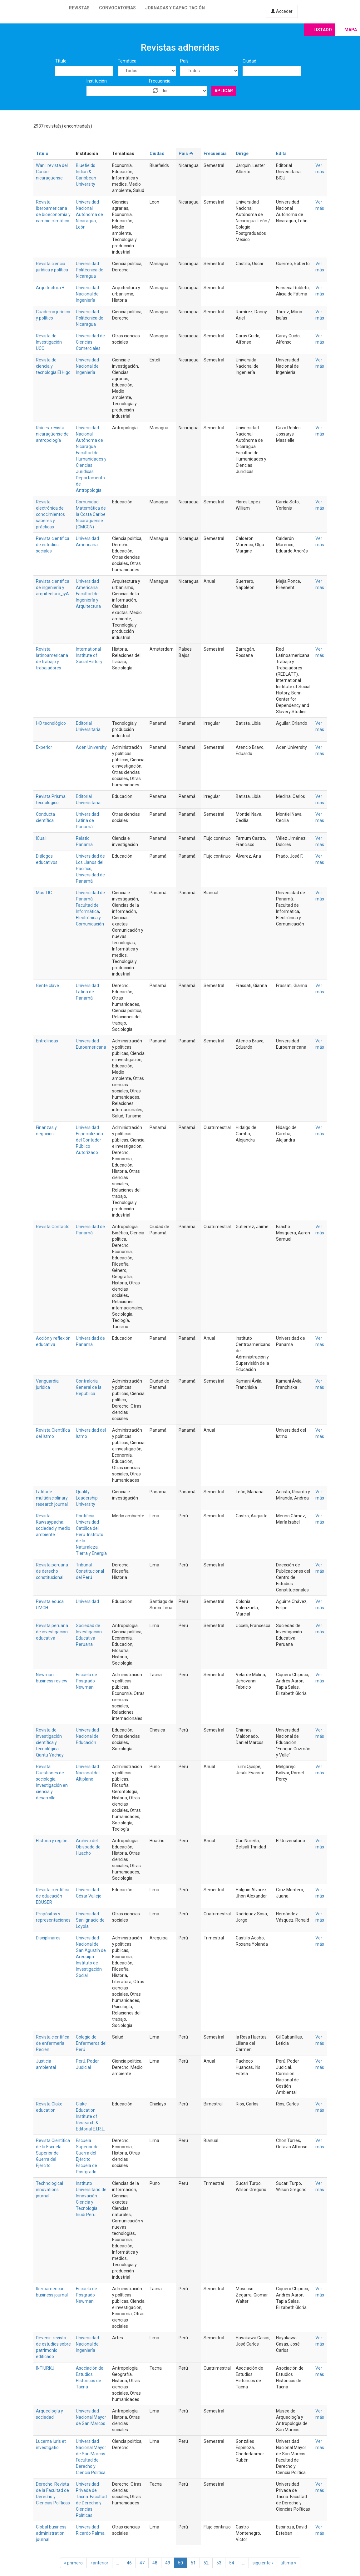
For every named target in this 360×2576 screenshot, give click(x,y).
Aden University (91, 747)
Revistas (79, 7)
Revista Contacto (53, 1226)
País (184, 60)
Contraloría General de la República (88, 1387)
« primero (73, 2562)
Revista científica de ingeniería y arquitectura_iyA (52, 587)
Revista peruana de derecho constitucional (52, 1571)
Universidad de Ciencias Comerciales (90, 342)
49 (167, 2562)
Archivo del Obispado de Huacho (88, 1847)
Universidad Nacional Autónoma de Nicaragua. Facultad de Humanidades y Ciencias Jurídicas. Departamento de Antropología (91, 459)
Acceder (282, 11)
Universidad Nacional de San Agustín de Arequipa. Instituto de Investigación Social (91, 1956)
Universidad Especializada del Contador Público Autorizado (89, 1140)
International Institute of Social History (89, 655)
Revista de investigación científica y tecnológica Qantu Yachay (50, 1742)
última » (288, 2562)
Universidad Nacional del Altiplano (88, 1773)
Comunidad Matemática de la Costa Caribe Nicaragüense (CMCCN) (91, 514)
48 (154, 2562)
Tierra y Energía (91, 1553)
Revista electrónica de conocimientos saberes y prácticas (50, 514)
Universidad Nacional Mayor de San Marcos (91, 2417)
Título (61, 60)
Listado (322, 29)
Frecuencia (159, 80)
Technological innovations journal (49, 2189)
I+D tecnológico (51, 723)
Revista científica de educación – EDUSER (52, 1896)
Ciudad (249, 60)
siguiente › (263, 2562)
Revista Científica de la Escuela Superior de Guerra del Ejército (53, 2153)
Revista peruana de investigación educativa (52, 1632)
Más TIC (44, 892)
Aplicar (224, 90)
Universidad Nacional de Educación (87, 1736)
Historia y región (51, 1840)
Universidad (87, 1601)
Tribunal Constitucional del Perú (90, 1571)
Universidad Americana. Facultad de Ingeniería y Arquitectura (88, 594)
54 (231, 2562)
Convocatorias (117, 7)
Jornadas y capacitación (175, 7)
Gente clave (47, 985)
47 (142, 2562)
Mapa (350, 29)
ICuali (41, 838)
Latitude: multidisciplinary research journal (52, 1498)
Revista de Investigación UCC (49, 342)
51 (193, 2562)
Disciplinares (48, 1937)
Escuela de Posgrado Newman (86, 1681)
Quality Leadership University (87, 1498)
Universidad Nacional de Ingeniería (87, 294)
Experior (44, 747)
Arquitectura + (50, 287)
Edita (281, 153)
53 (218, 2562)
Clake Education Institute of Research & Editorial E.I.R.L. (90, 2116)
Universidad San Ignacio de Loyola (90, 1920)
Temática (127, 60)
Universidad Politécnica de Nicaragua (89, 270)
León (81, 226)
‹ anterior (99, 2562)
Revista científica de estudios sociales (52, 544)
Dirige (242, 153)
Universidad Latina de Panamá (87, 820)
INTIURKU (45, 2368)
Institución (96, 80)
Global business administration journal (51, 2533)
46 (129, 2562)
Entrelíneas (47, 1040)
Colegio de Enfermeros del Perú (91, 2043)
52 (206, 2562)
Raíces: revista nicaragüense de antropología (52, 434)
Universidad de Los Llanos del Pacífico (90, 862)
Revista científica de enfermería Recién (52, 2043)
